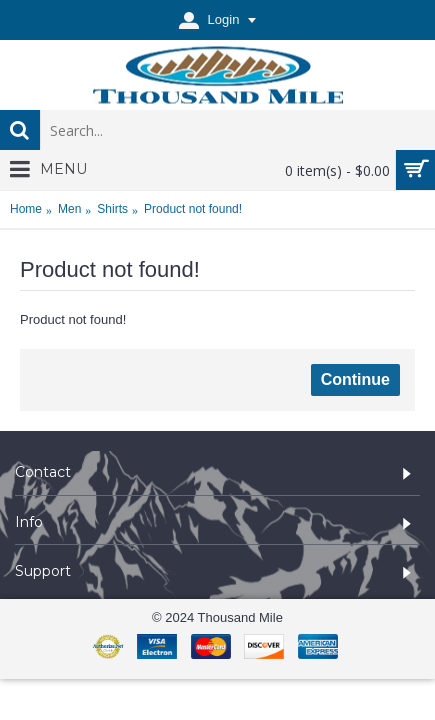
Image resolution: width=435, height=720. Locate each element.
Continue (355, 379)
